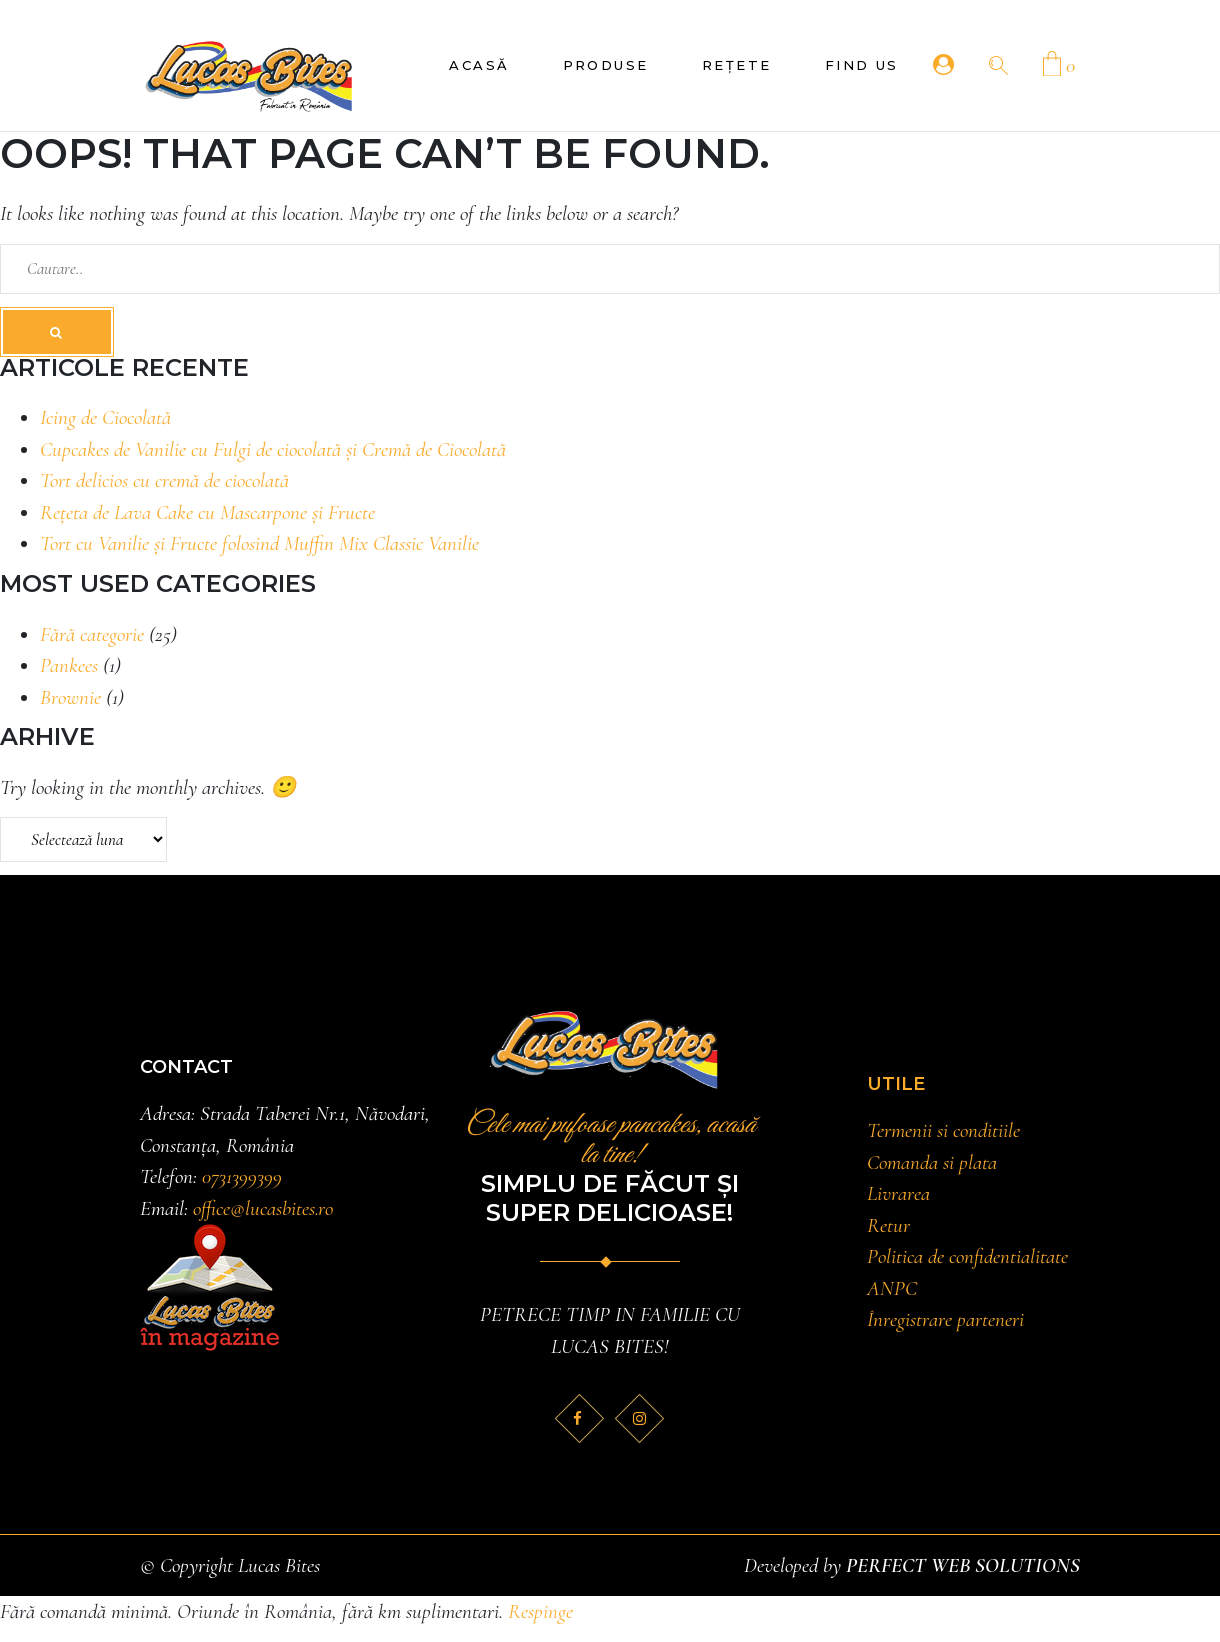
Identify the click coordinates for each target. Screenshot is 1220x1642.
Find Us (862, 65)
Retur (888, 1225)
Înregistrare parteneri (945, 1319)
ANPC (892, 1288)
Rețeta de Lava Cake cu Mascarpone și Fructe (207, 512)
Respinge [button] (540, 1611)
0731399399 (242, 1176)
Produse (606, 65)
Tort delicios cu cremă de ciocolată (164, 480)
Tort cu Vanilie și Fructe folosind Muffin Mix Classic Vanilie (259, 543)
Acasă (479, 65)
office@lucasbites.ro (263, 1208)
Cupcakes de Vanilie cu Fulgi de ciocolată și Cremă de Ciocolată (273, 449)
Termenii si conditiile (943, 1130)
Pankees (69, 665)
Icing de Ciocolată (105, 417)
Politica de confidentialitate (967, 1256)
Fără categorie (92, 634)
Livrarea (898, 1193)
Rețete (737, 65)
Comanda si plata (932, 1162)
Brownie (70, 697)
